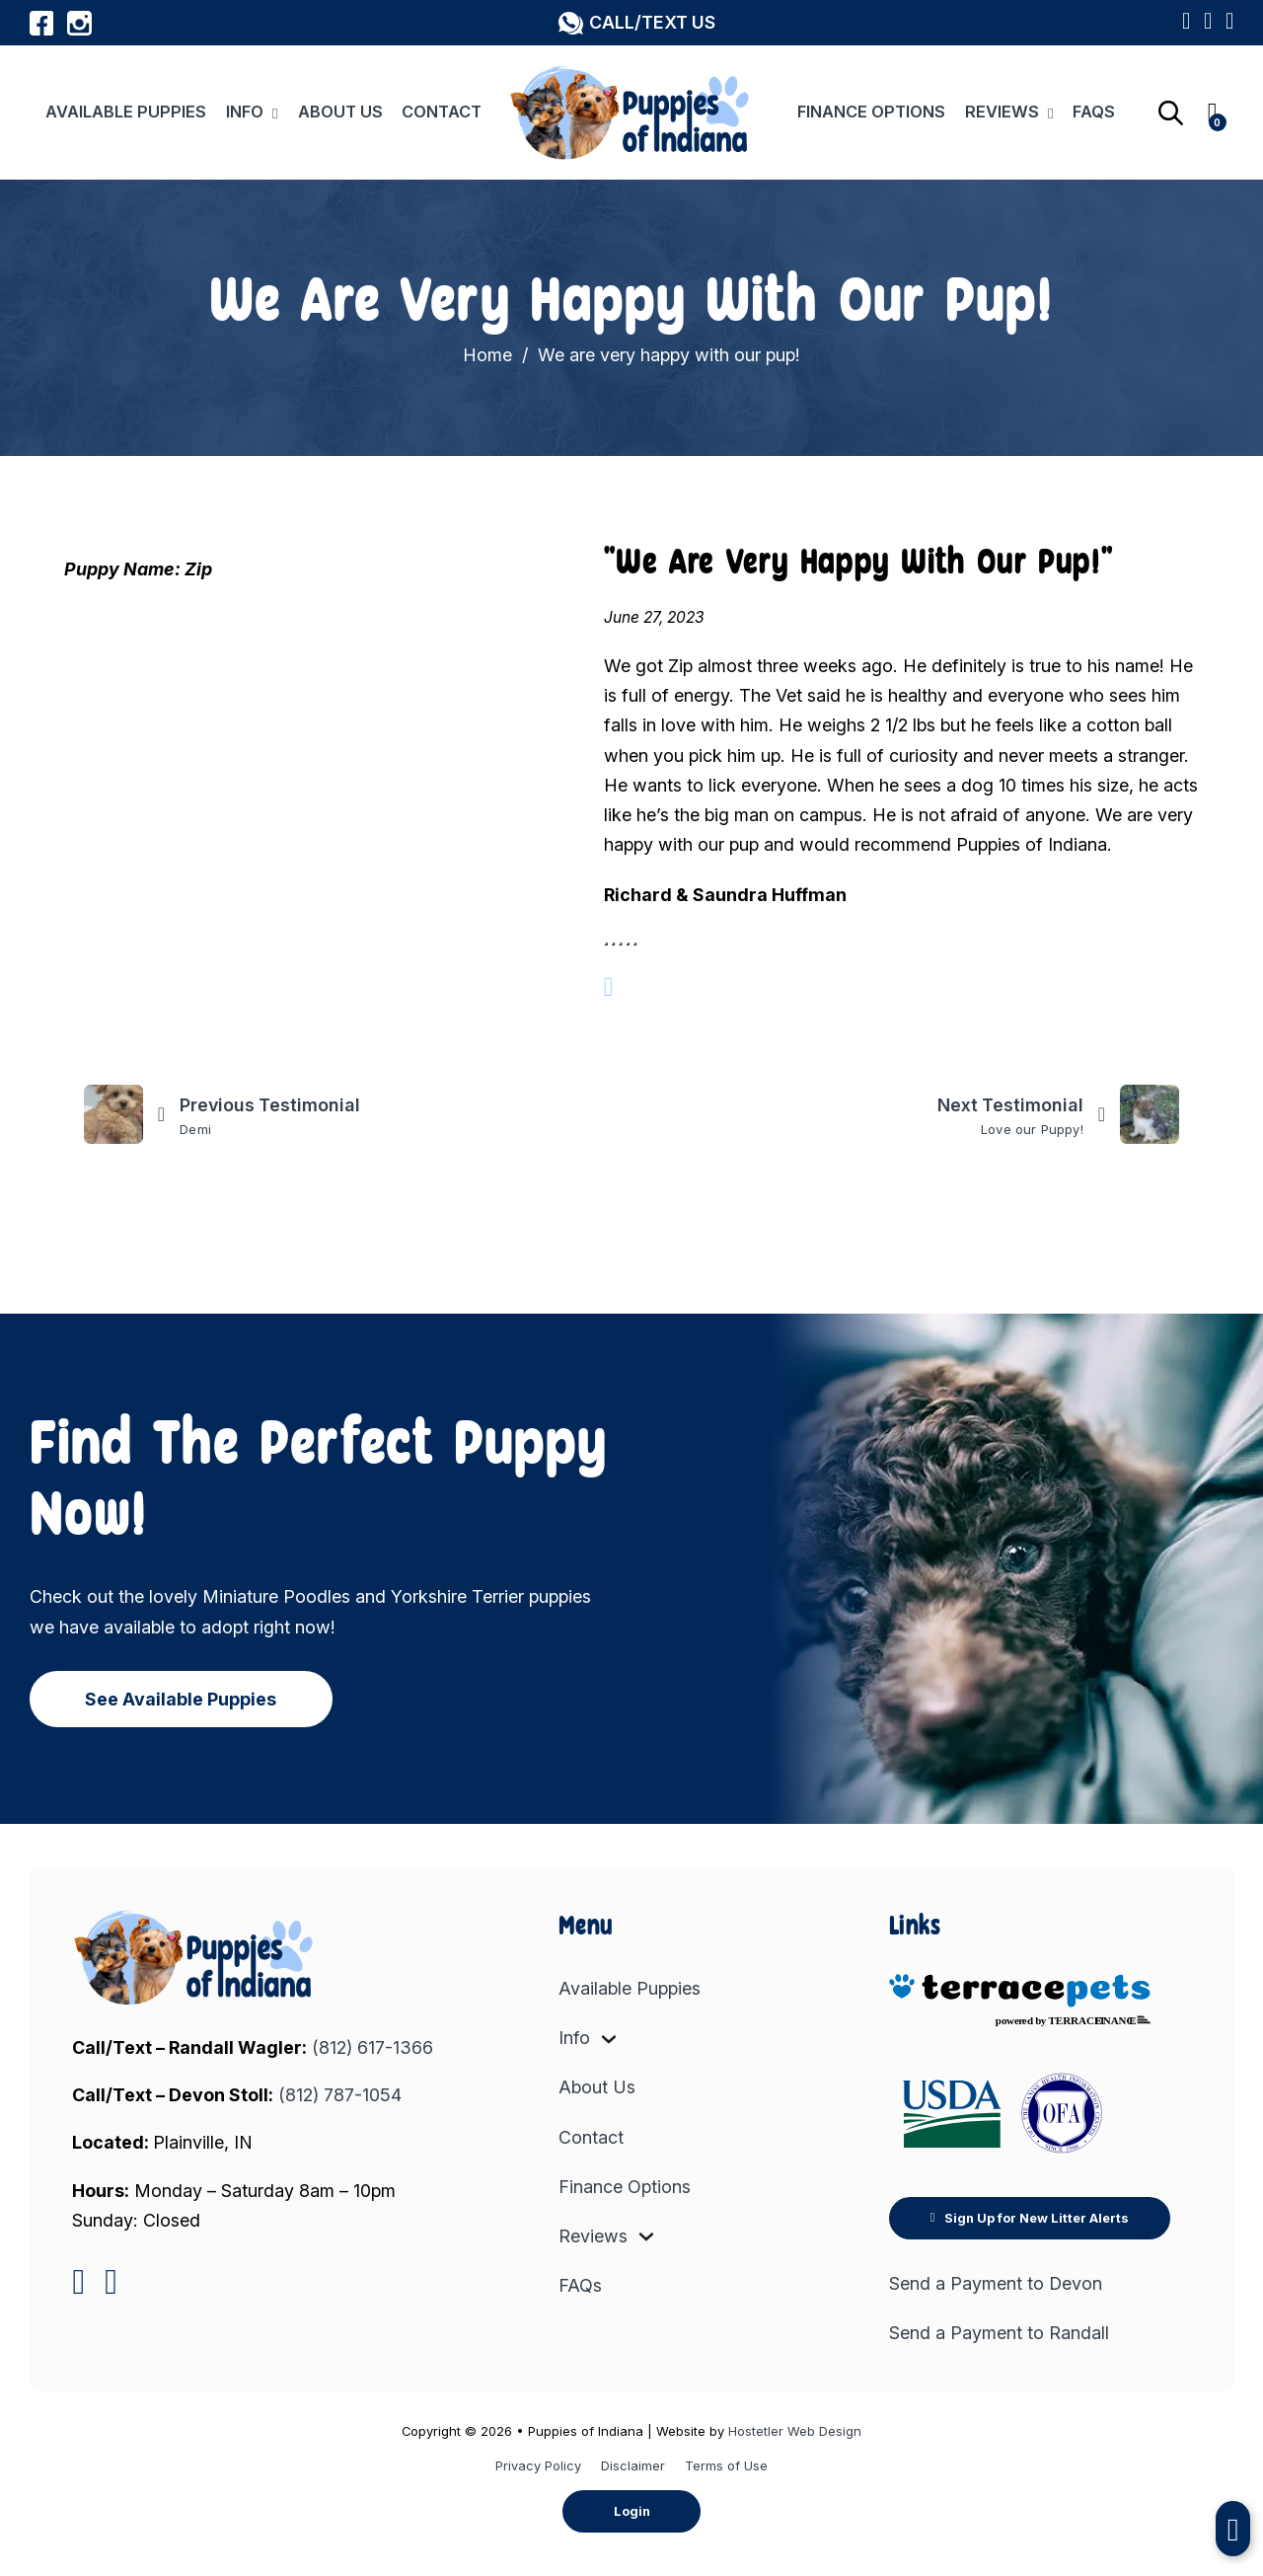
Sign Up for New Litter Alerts (1030, 2218)
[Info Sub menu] (275, 113)
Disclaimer (633, 2465)
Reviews (1002, 111)
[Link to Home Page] (631, 112)
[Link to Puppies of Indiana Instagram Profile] (79, 23)
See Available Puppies (180, 1699)
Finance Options (871, 111)
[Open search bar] (1170, 112)
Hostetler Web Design (794, 2431)
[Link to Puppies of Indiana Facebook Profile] (42, 23)
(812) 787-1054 (340, 2094)
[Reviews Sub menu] (1051, 113)
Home (487, 354)
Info (244, 111)
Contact (442, 111)
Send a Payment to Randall (999, 2332)
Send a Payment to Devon (995, 2283)
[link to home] (195, 1957)
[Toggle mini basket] (1213, 113)
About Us (340, 111)
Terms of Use (726, 2465)
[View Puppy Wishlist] (1229, 23)
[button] (636, 23)
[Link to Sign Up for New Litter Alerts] (1208, 23)
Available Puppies (125, 111)
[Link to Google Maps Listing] (1186, 23)
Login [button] (632, 2511)
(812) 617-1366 (372, 2047)
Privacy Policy (538, 2465)
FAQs (1094, 111)
